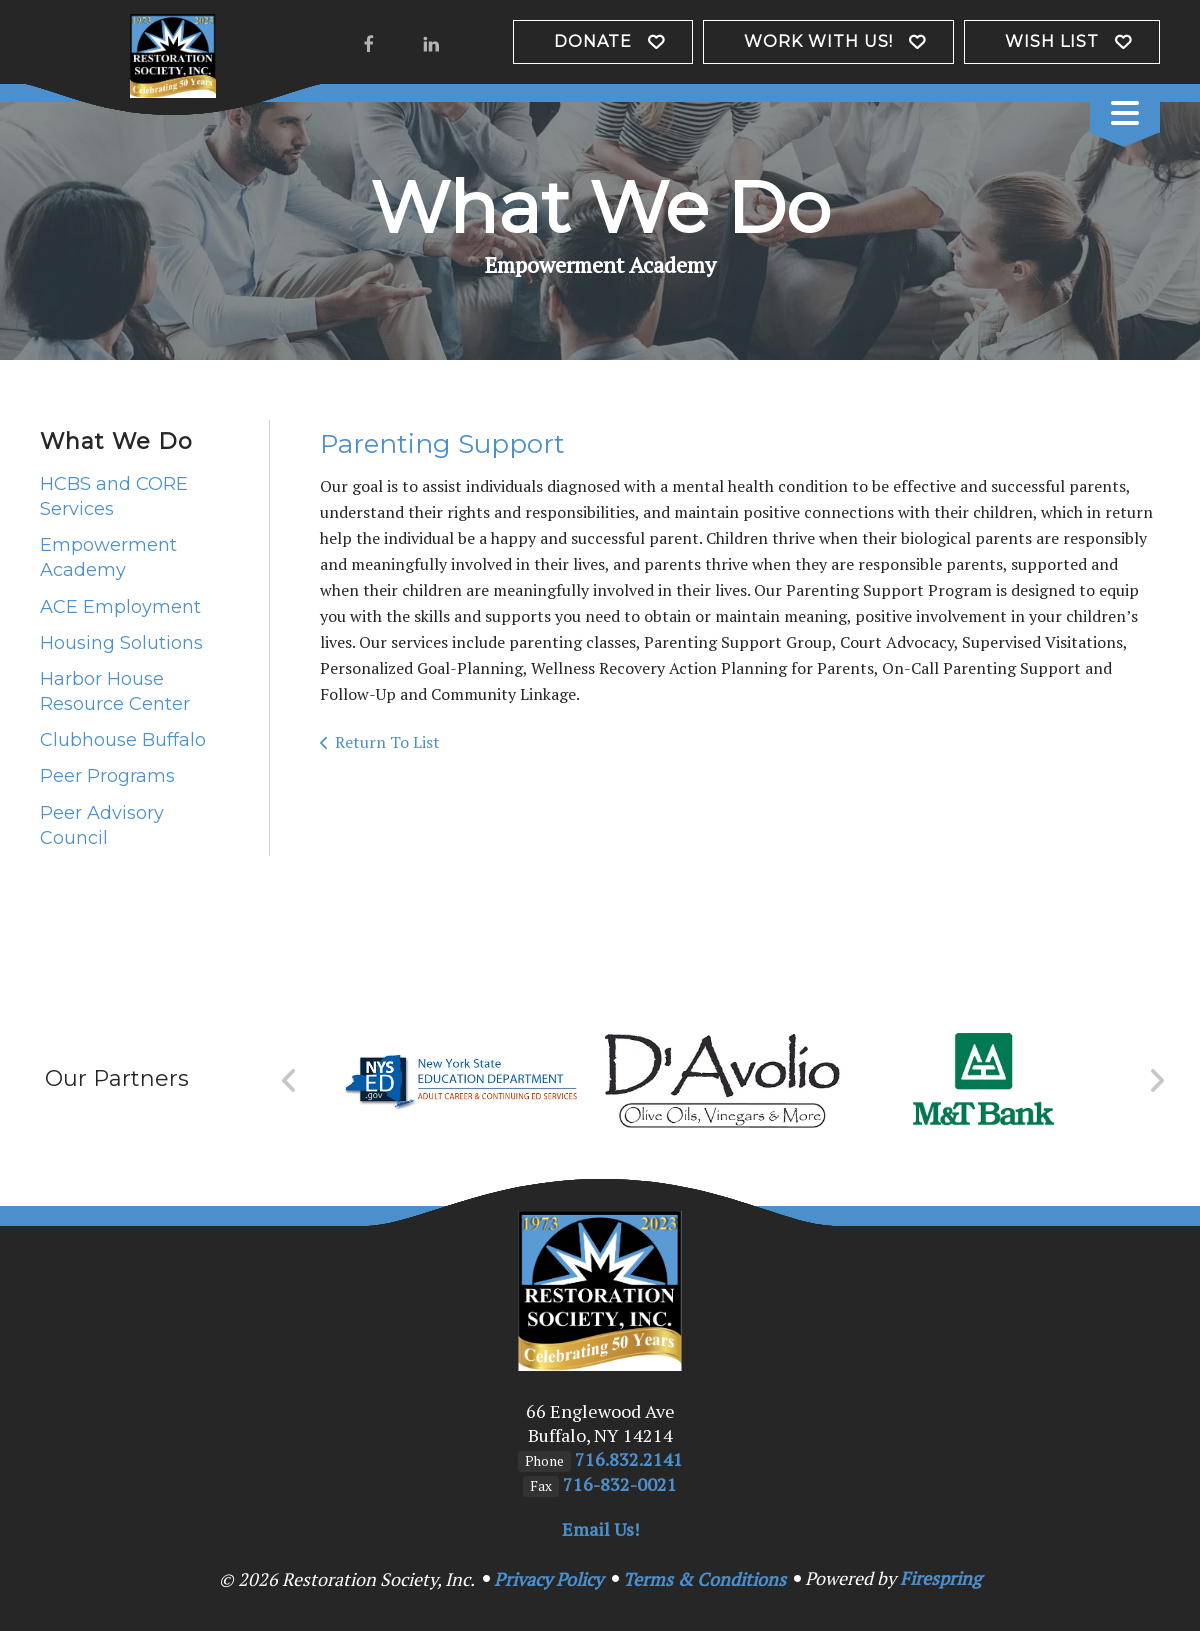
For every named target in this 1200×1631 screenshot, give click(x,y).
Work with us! (818, 41)
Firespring (940, 1578)
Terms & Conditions (704, 1579)
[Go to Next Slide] (1156, 1081)
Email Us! (600, 1529)
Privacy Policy (548, 1579)
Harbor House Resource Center (115, 691)
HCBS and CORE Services (114, 496)
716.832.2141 (629, 1459)
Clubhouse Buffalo (123, 740)
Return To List (387, 742)
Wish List (1052, 41)
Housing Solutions (121, 643)
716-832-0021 (620, 1484)
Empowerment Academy (108, 557)
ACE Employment (120, 607)
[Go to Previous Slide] (289, 1081)
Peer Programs (107, 776)
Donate (593, 41)
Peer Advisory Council (102, 825)
